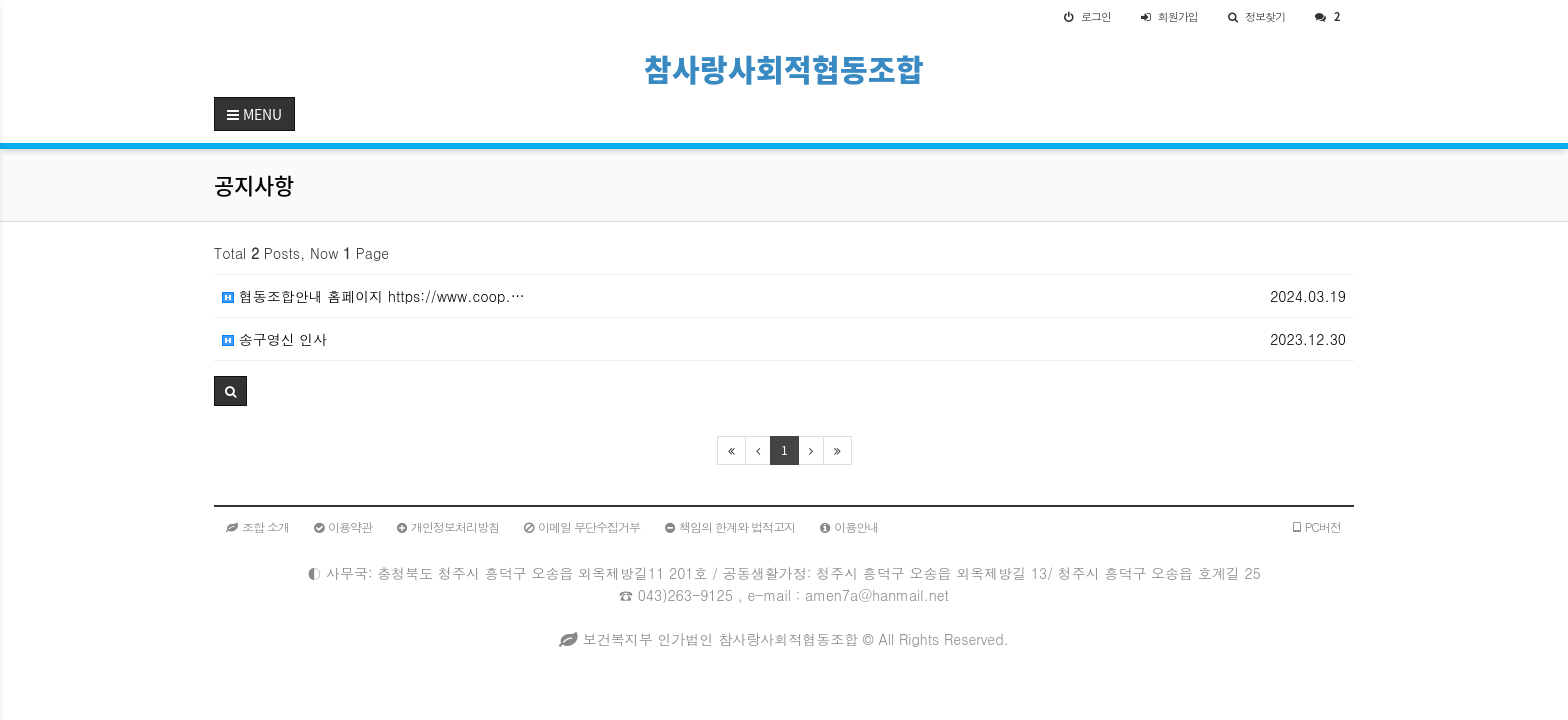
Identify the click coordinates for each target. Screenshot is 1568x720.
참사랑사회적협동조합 (784, 68)
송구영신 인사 (274, 339)
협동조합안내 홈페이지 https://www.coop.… (373, 296)
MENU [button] (254, 114)
